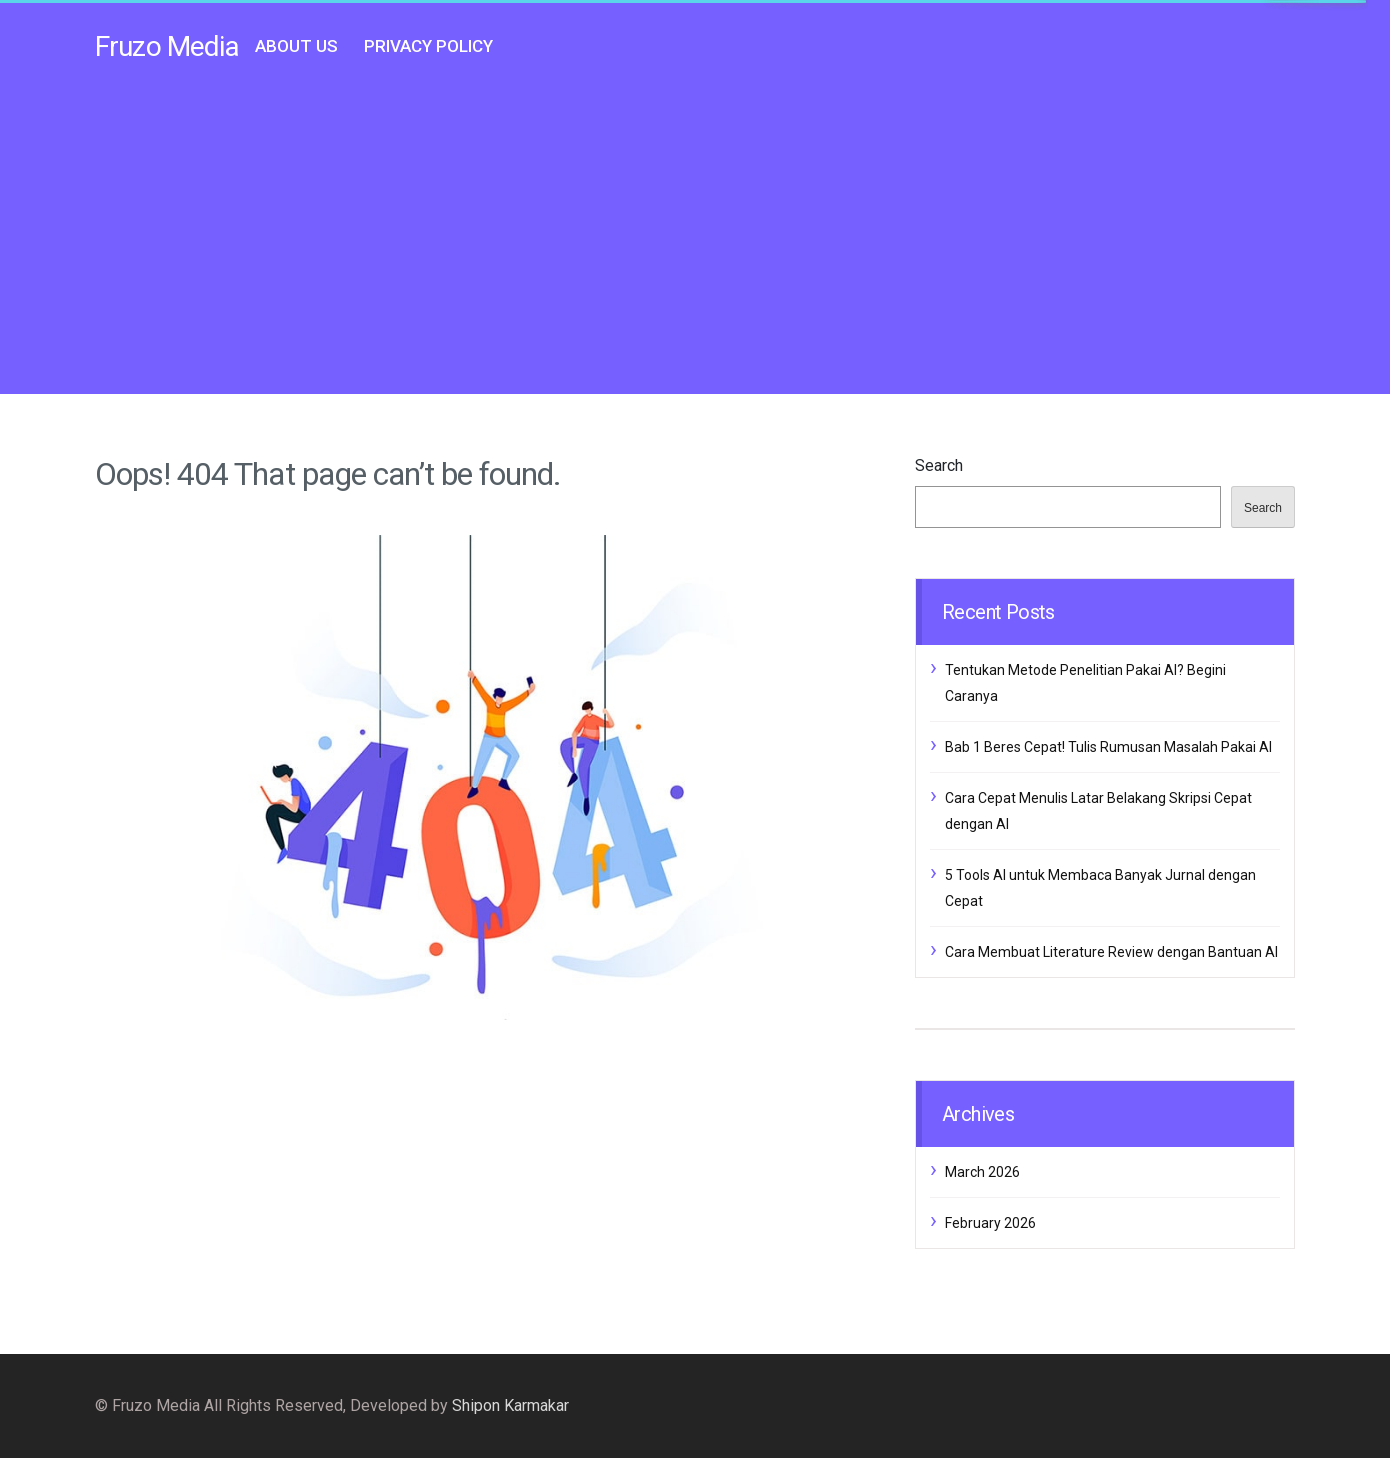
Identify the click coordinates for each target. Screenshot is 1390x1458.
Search (939, 465)
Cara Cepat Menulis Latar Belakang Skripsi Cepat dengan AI (1098, 811)
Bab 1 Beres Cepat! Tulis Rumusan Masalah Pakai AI (1108, 747)
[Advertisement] (695, 238)
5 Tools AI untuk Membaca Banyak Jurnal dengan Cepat (1100, 888)
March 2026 (982, 1172)
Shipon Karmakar (510, 1405)
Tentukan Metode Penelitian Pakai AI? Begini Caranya (1085, 683)
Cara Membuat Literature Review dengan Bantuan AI (1111, 952)
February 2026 (990, 1223)
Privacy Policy (428, 46)
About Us (296, 46)
